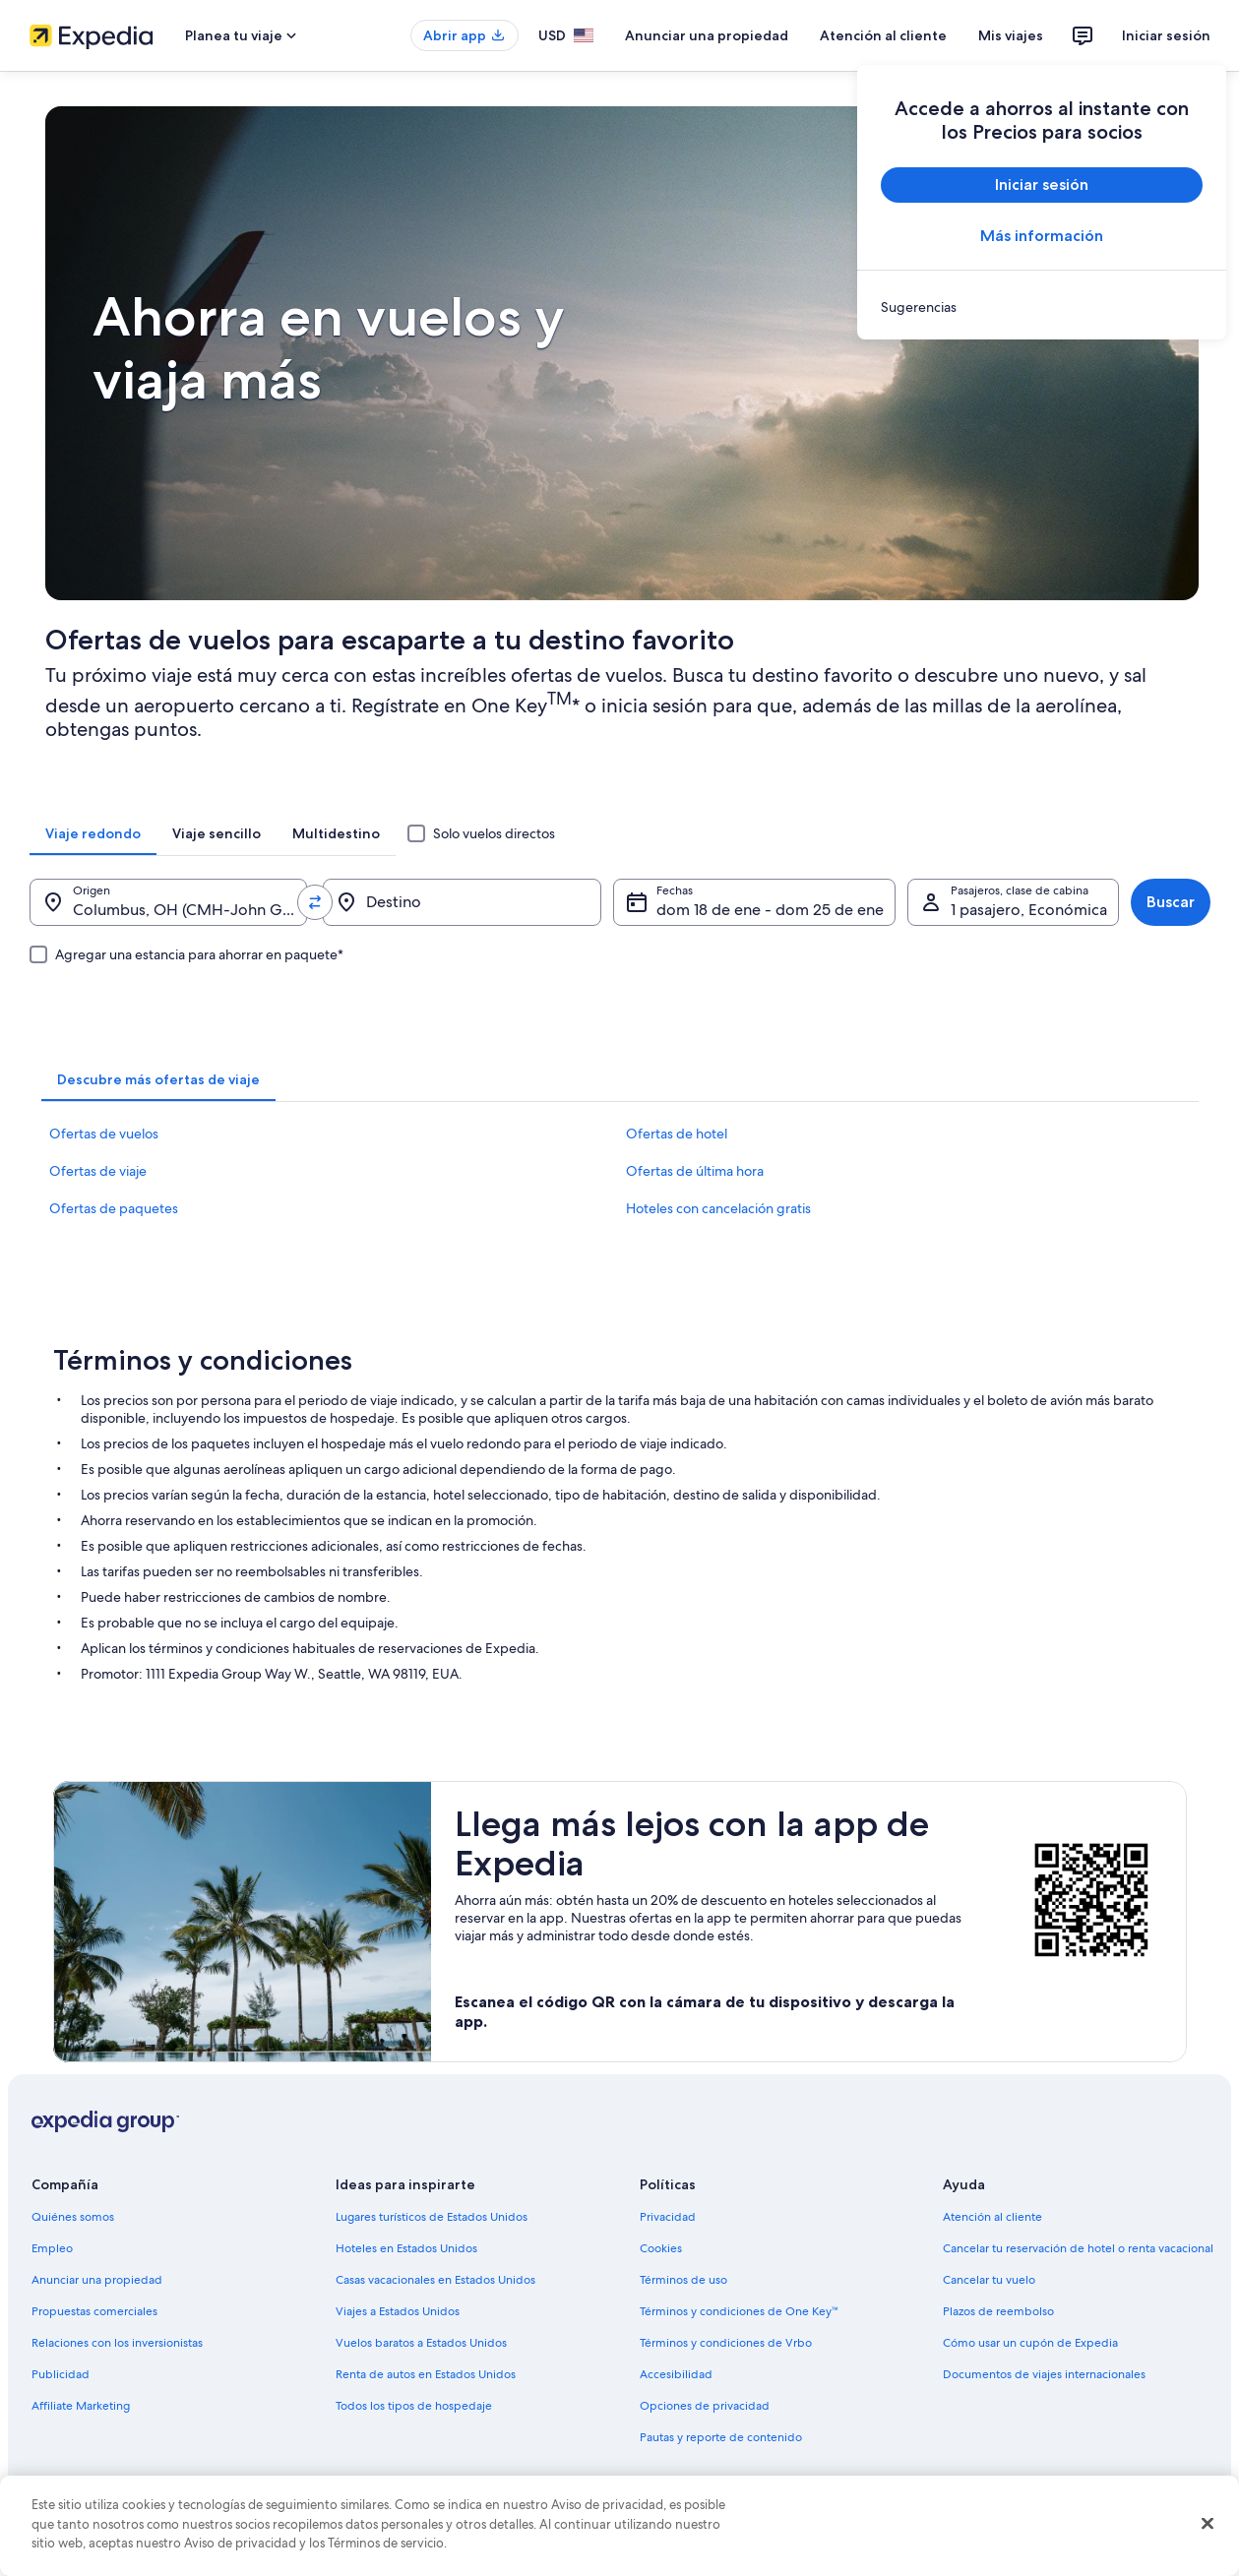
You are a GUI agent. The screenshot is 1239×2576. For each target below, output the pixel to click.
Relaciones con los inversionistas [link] (117, 2343)
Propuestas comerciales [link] (94, 2311)
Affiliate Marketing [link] (80, 2406)
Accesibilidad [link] (676, 2374)
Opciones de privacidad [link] (705, 2406)
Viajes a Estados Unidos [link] (398, 2311)
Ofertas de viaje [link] (98, 1171)
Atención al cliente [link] (992, 2217)
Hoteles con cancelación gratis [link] (718, 1208)
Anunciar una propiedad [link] (96, 2280)
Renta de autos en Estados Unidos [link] (426, 2374)
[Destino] (462, 902)
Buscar (1170, 901)
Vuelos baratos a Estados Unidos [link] (421, 2343)
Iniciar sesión (1166, 35)
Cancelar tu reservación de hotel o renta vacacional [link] (1078, 2248)
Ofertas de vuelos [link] (103, 1133)
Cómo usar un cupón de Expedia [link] (1030, 2343)
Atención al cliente (883, 35)
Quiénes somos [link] (72, 2217)
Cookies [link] (661, 2248)
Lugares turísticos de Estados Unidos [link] (431, 2217)
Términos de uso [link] (683, 2280)
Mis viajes (1010, 35)
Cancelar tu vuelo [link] (989, 2280)
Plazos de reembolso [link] (998, 2311)
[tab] (93, 833)
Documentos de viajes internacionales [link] (1044, 2374)
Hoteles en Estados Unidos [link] (406, 2248)
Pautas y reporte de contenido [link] (721, 2437)
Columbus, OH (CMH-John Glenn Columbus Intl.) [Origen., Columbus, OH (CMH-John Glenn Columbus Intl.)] (190, 909)
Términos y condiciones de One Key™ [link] (739, 2311)
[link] (1041, 307)
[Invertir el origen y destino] (315, 902)
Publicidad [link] (60, 2374)
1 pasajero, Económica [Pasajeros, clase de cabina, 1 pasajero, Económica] (1029, 909)
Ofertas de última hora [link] (695, 1171)
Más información (1041, 235)
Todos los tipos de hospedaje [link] (414, 2406)
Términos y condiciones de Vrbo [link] (726, 2343)
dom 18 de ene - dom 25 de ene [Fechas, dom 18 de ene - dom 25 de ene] (770, 909)
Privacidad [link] (668, 2217)
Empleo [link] (52, 2248)
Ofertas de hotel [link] (676, 1133)
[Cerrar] (1207, 2523)
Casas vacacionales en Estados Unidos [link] (435, 2280)
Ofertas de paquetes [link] (113, 1208)
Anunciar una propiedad (706, 35)
